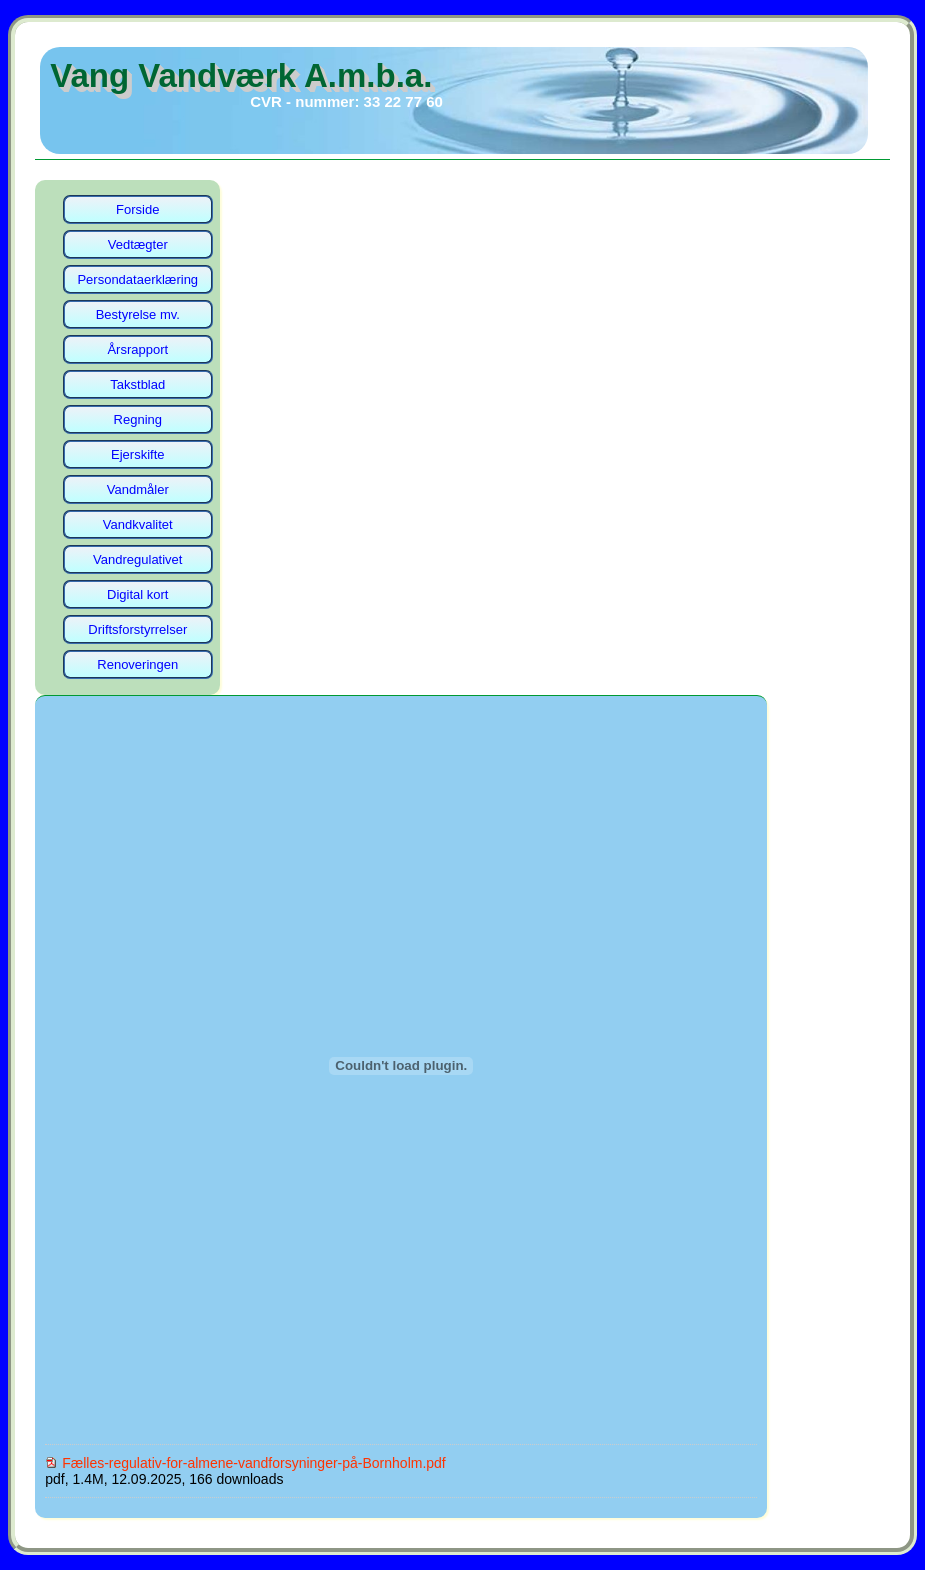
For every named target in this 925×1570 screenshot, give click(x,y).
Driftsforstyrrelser (137, 629)
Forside (137, 209)
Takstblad (137, 384)
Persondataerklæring (137, 279)
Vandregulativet (137, 559)
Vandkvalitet (138, 524)
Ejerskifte (137, 454)
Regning (138, 419)
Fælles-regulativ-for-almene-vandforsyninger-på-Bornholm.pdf (254, 1463)
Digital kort (137, 594)
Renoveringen (137, 664)
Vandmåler (138, 489)
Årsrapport (137, 349)
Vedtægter (138, 244)
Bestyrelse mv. (138, 314)
